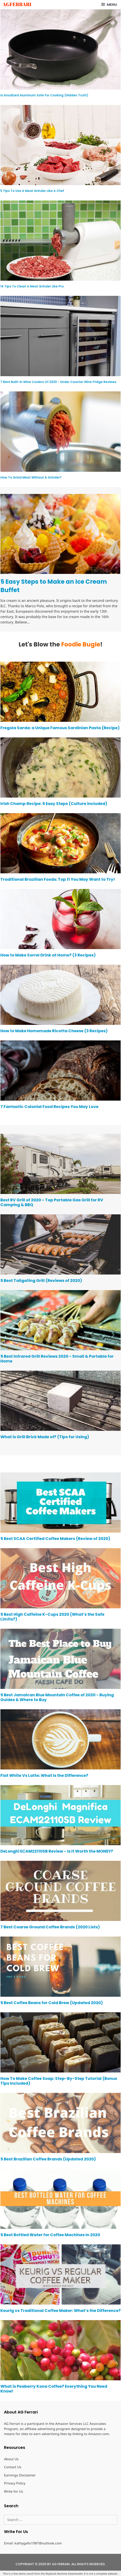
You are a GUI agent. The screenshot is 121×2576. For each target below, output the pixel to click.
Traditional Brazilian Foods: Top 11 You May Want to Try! (57, 879)
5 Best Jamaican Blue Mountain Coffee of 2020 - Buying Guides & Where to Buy (57, 1697)
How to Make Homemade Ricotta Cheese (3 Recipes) (54, 1031)
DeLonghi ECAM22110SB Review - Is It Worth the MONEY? (56, 1851)
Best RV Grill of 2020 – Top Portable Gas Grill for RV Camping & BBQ (51, 1202)
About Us (11, 2459)
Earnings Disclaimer (20, 2475)
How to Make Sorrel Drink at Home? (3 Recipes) (48, 955)
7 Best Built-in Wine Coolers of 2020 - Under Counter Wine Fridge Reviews (58, 382)
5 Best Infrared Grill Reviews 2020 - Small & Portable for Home (57, 1358)
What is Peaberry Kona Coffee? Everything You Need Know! (53, 2389)
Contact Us (12, 2467)
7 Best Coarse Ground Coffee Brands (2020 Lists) (50, 1927)
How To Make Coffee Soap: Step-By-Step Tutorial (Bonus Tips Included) (58, 2081)
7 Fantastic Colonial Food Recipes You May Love (49, 1106)
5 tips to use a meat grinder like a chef (32, 191)
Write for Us (13, 2491)
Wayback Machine (56, 2573)
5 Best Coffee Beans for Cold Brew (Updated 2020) (51, 2003)
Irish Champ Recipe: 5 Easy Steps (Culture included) (53, 803)
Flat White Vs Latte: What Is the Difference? (44, 1775)
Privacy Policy (14, 2483)
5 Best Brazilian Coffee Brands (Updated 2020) (48, 2159)
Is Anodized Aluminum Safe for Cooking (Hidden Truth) (44, 95)
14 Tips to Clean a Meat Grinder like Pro (32, 286)
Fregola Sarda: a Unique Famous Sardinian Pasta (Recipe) (60, 728)
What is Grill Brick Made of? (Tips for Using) (44, 1437)
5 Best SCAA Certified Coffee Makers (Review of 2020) (55, 1538)
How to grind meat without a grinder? (30, 477)
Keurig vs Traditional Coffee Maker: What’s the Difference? (60, 2310)
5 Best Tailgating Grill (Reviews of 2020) (41, 1280)
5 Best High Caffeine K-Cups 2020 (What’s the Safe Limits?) (52, 1617)
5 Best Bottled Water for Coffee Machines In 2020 (50, 2235)
